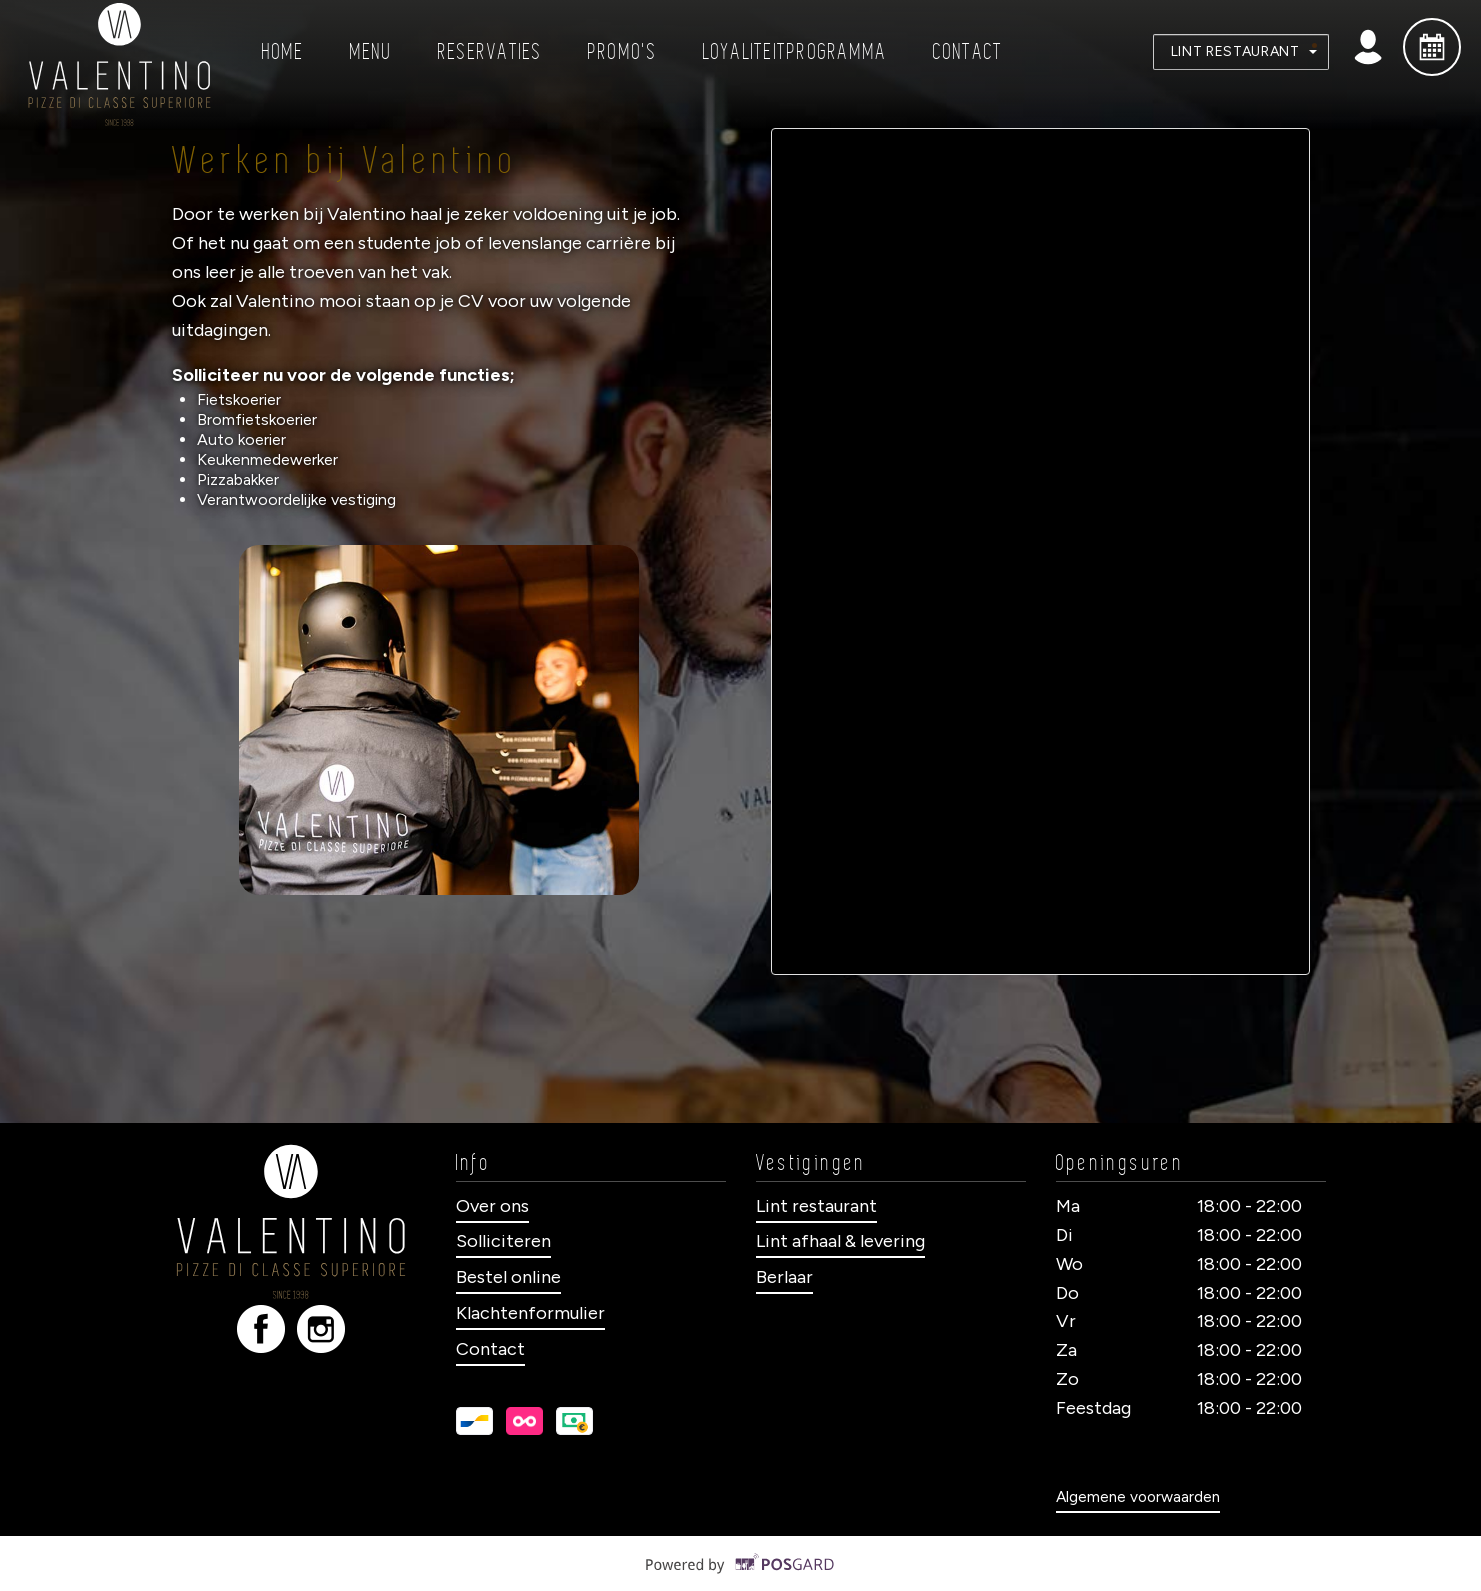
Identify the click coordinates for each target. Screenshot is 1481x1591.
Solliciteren (503, 1241)
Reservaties (490, 52)
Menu (371, 52)
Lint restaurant (816, 1206)
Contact (968, 52)
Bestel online (508, 1277)
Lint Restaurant (1244, 51)
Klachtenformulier (530, 1313)
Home (283, 52)
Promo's (623, 52)
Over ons (492, 1206)
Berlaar (784, 1277)
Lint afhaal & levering (840, 1241)
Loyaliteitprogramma (795, 52)
